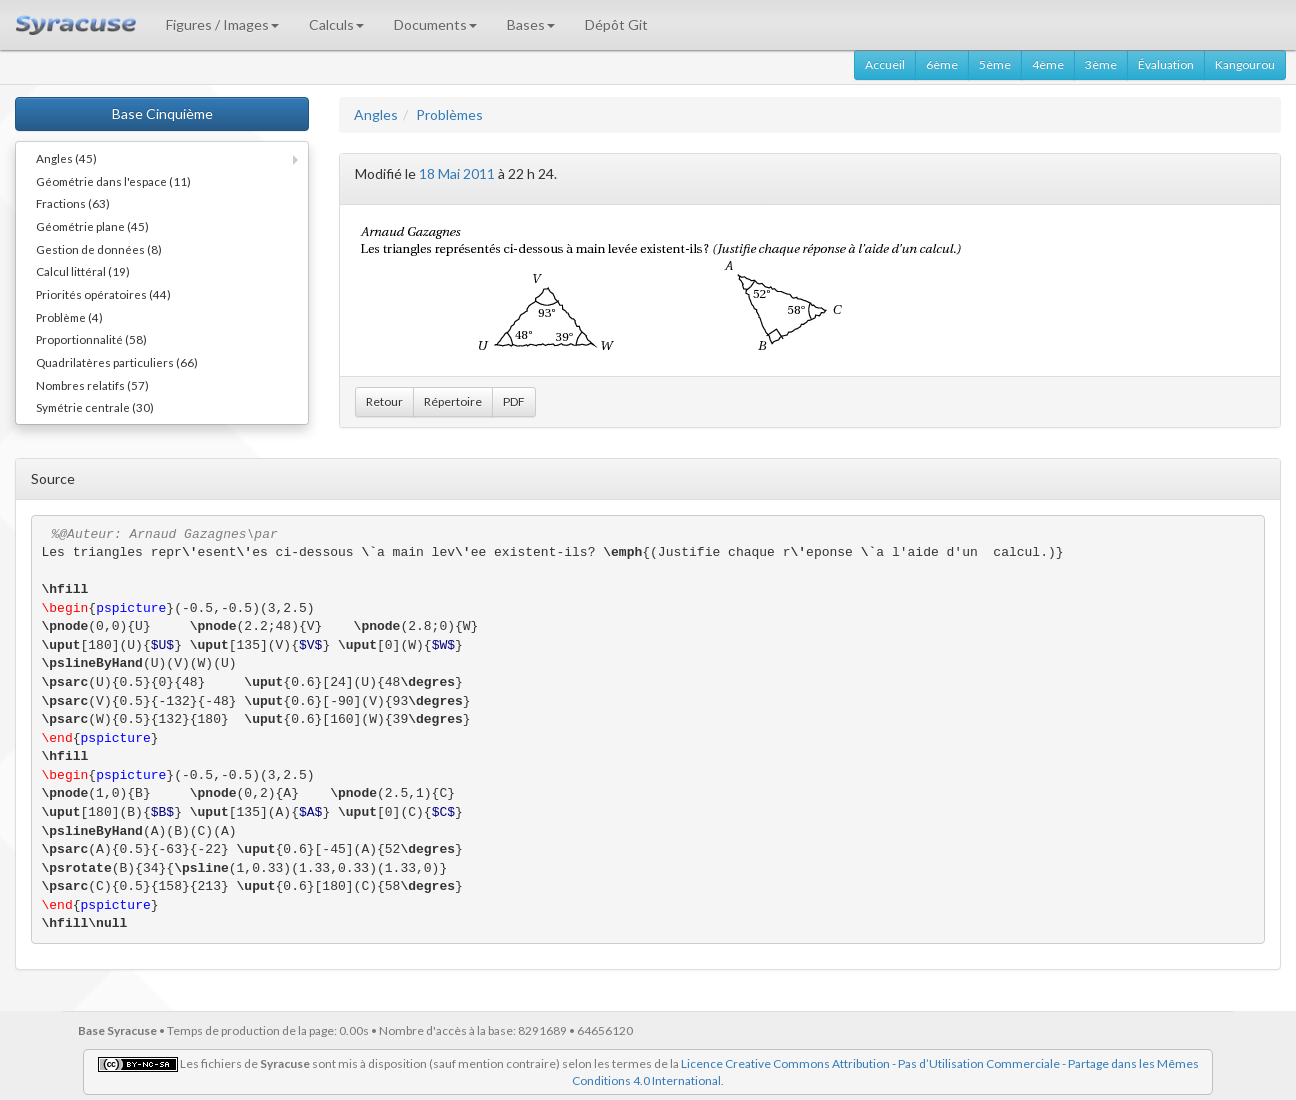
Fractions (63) (73, 203)
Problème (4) (69, 317)
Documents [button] (435, 24)
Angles (376, 114)
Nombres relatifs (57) (92, 385)
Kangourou (1245, 64)
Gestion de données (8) (99, 249)
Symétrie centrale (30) (95, 407)
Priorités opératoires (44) (103, 294)
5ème (995, 64)
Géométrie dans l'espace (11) (113, 181)
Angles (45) (66, 158)
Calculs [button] (336, 24)
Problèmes (449, 114)
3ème (1101, 64)
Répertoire (453, 401)
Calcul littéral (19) (83, 271)
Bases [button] (531, 24)
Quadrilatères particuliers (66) (117, 362)
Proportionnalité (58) (91, 339)
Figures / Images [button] (222, 24)
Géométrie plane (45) (92, 226)
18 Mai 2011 (457, 173)
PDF (514, 401)
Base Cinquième (162, 113)
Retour (384, 401)
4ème (1048, 64)
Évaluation (1166, 64)
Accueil (885, 64)
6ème (942, 64)
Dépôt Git (616, 24)
